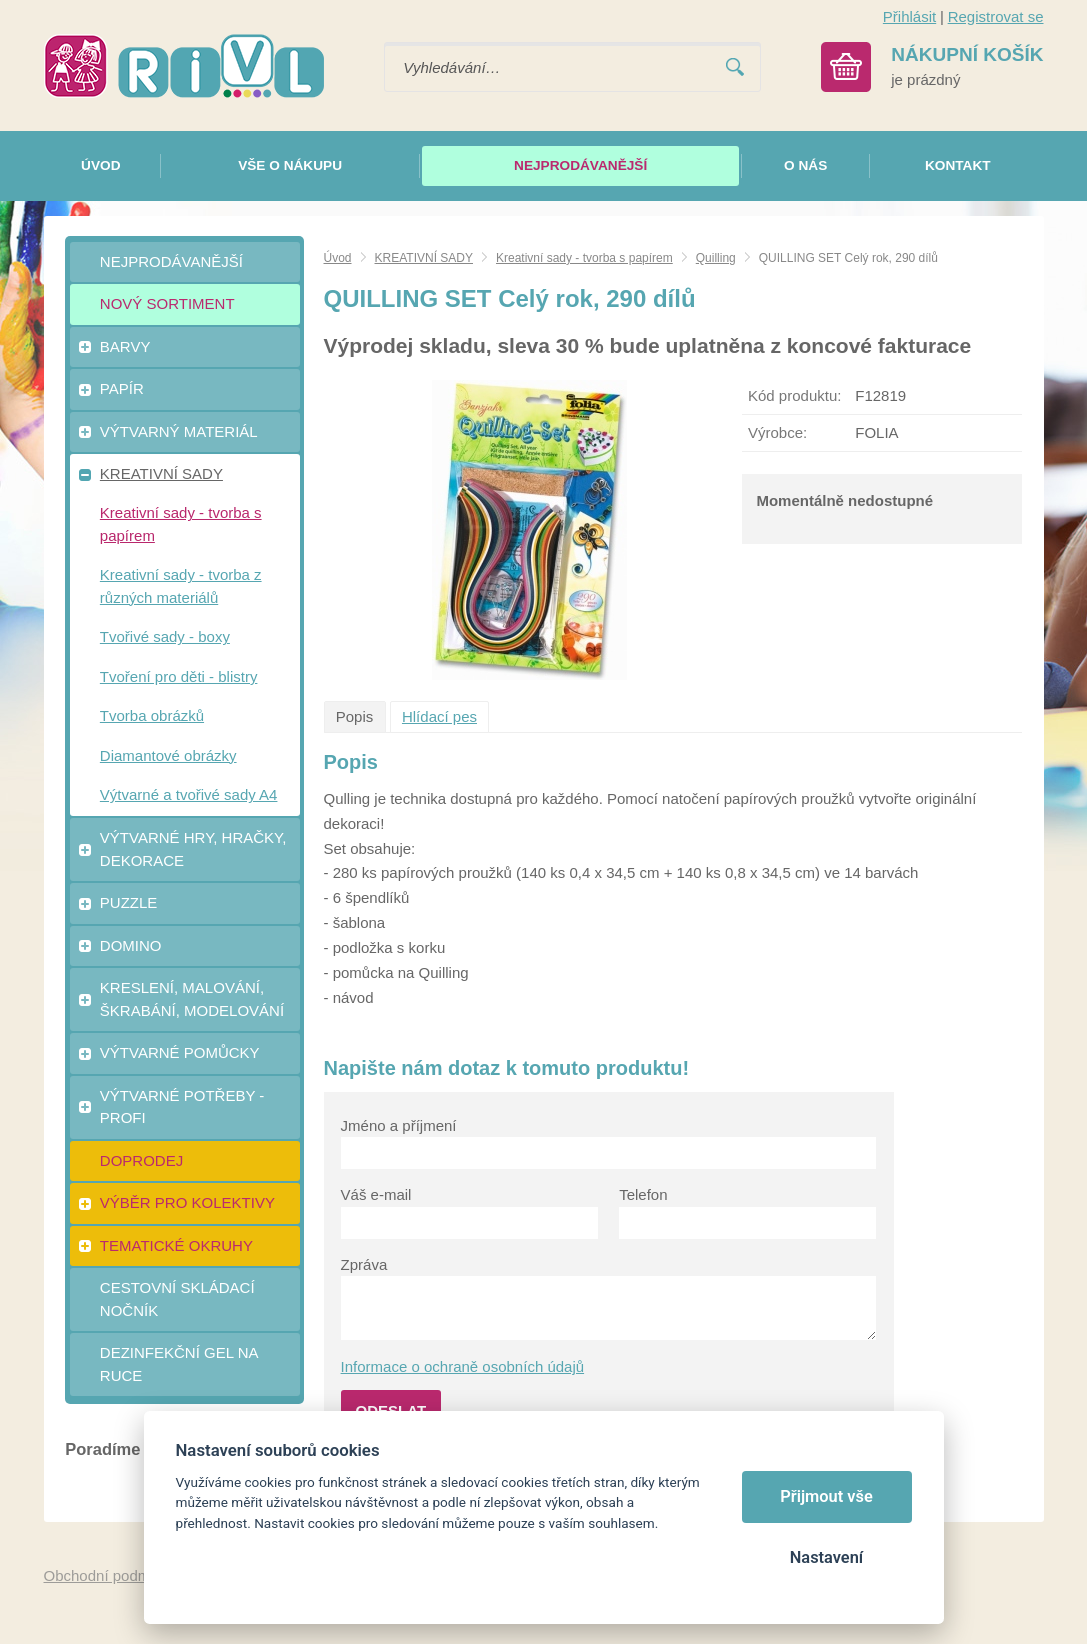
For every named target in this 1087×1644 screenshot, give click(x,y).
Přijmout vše (826, 1496)
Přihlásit (909, 16)
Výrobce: (777, 432)
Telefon (643, 1194)
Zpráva (364, 1264)
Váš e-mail (376, 1194)
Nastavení (826, 1557)
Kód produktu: (794, 395)
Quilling (716, 258)
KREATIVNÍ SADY (424, 258)
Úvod (338, 258)
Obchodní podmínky (111, 1575)
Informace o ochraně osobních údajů (463, 1366)
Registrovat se (996, 16)
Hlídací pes (439, 716)
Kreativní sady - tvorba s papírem (584, 258)
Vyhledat (735, 67)
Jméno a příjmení (399, 1125)
